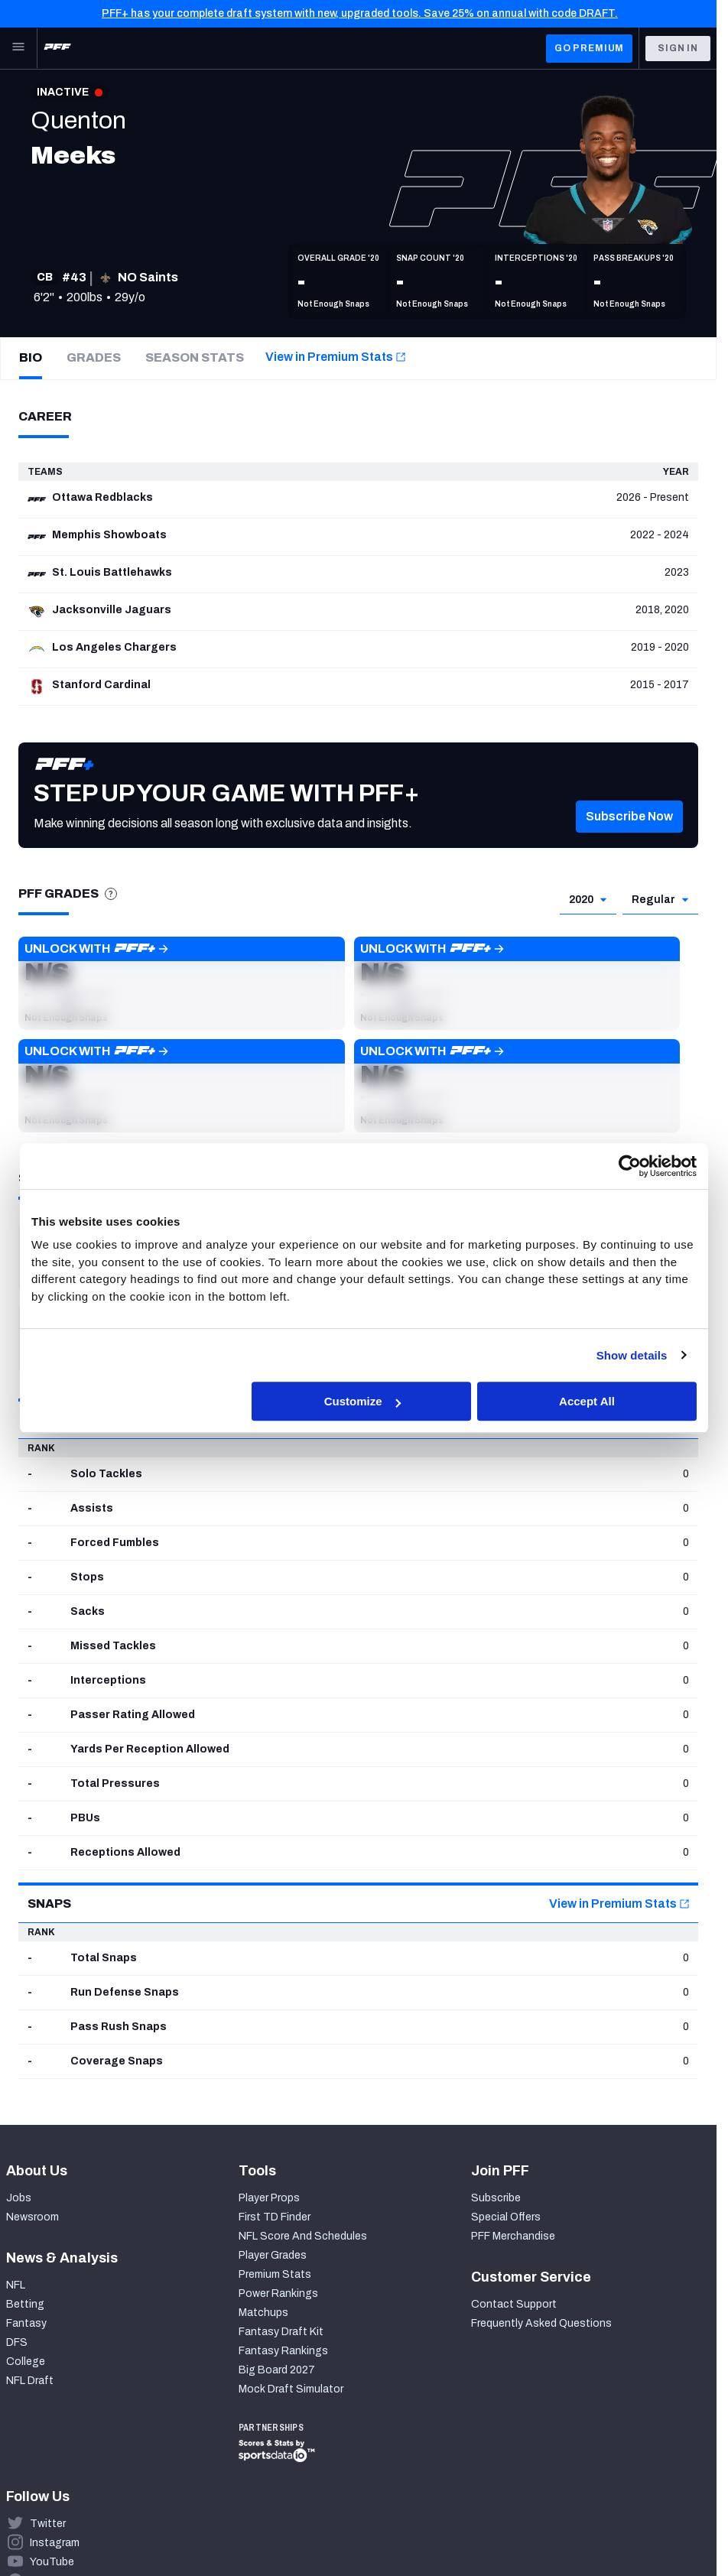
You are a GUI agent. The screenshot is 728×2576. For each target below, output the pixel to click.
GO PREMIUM (589, 48)
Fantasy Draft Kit (281, 2331)
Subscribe (496, 2198)
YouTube (52, 2562)
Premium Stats (275, 2274)
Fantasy (26, 2323)
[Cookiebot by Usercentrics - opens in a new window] (630, 1166)
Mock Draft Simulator (291, 2389)
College (25, 2361)
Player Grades (273, 2255)
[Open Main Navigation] (18, 48)
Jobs (18, 2198)
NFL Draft (30, 2380)
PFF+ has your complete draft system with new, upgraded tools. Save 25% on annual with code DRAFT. (360, 13)
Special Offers (506, 2217)
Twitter (48, 2523)
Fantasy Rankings (283, 2351)
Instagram (55, 2542)
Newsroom (32, 2217)
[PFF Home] (57, 48)
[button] (629, 835)
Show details (632, 1355)
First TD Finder (274, 2217)
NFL (15, 2285)
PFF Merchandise (513, 2236)
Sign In (678, 48)
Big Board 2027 (277, 2370)
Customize (362, 1401)
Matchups (263, 2312)
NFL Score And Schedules (303, 2236)
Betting (25, 2304)
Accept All (587, 1401)
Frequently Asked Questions (541, 2323)
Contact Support (514, 2304)
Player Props (269, 2198)
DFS (17, 2342)
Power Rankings (278, 2293)
